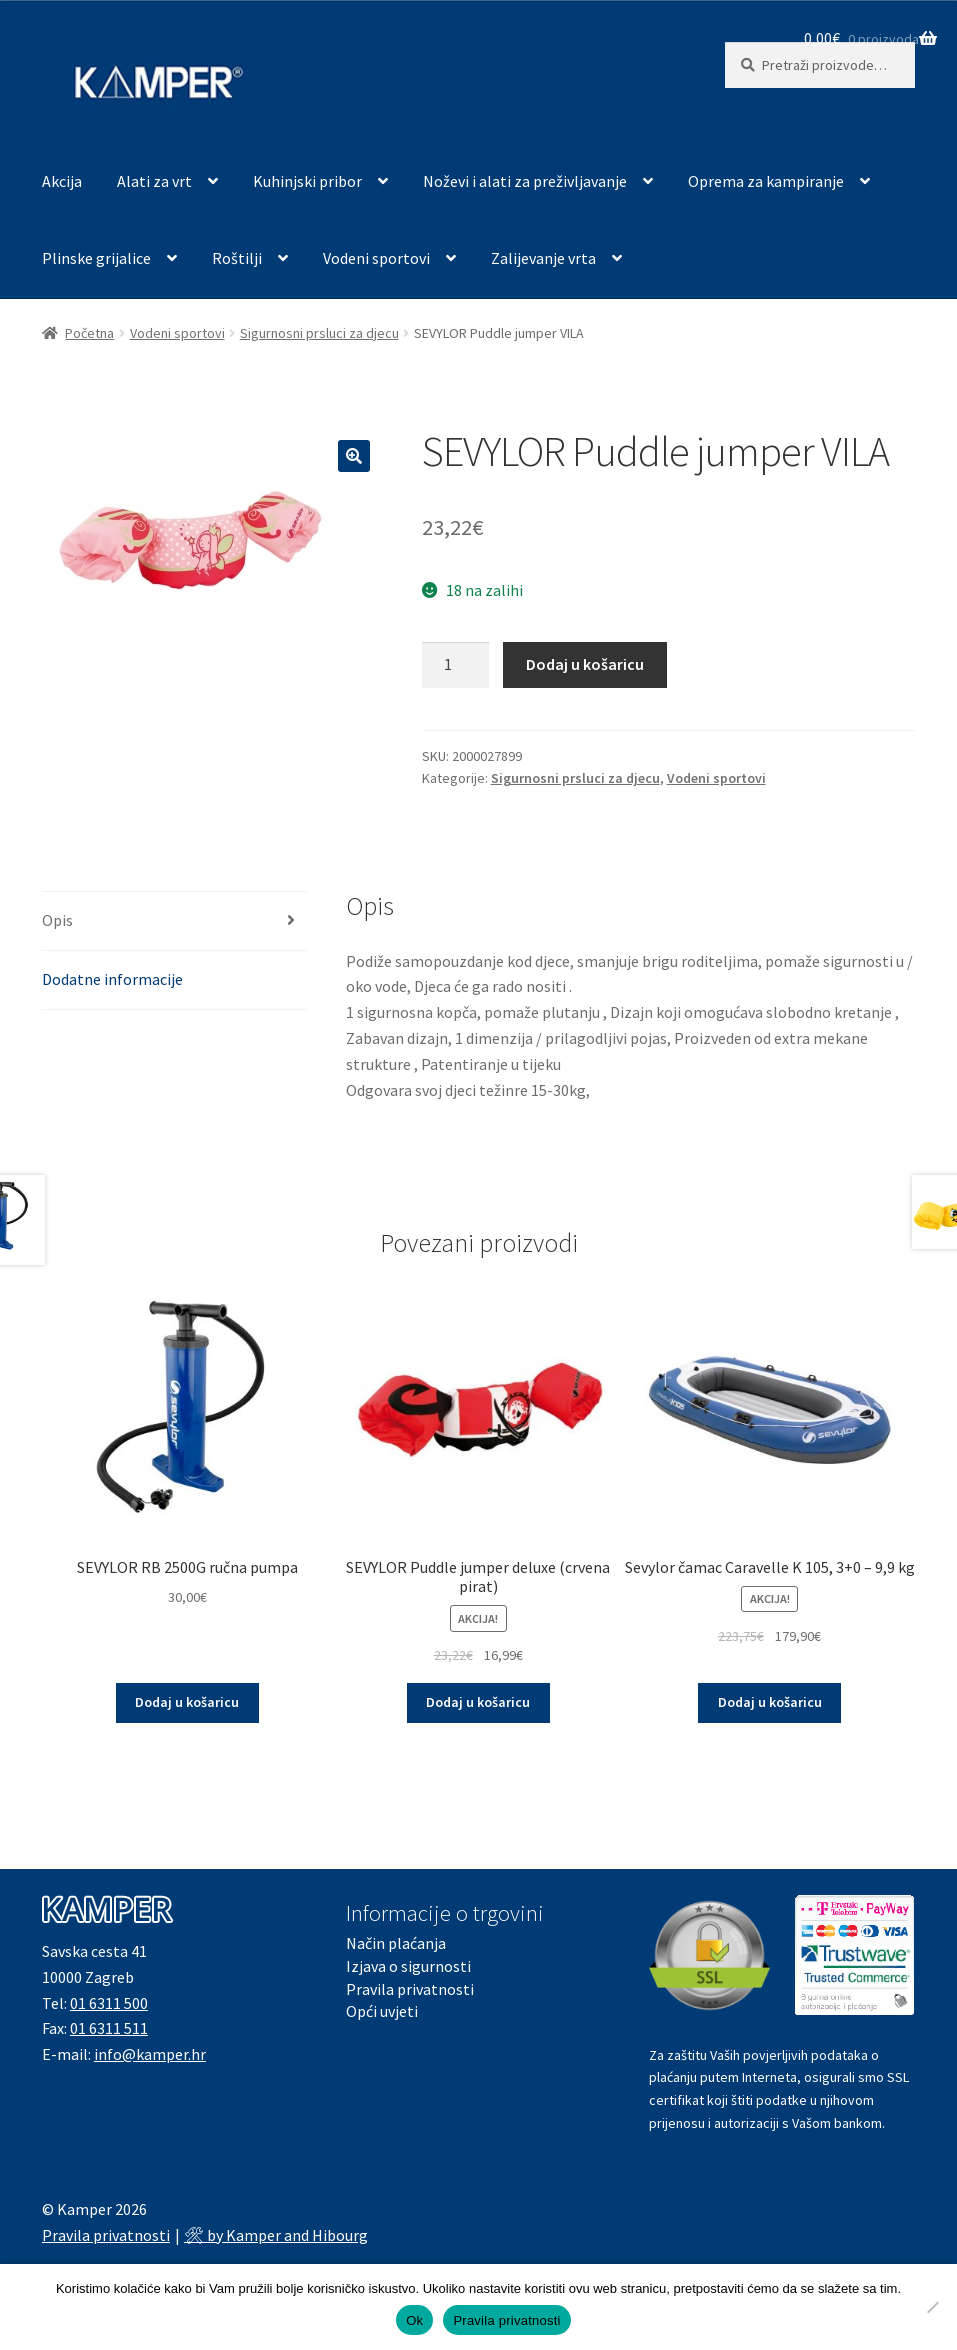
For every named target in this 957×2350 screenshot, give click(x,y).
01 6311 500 (109, 2003)
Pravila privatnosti (410, 1989)
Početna (89, 333)
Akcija (62, 181)
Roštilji (237, 258)
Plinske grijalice (96, 258)
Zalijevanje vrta (543, 258)
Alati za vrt (154, 181)
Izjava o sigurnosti (408, 1966)
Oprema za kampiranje (766, 181)
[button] (354, 456)
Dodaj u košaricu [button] (187, 1702)
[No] (932, 2307)
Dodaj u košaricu (585, 664)
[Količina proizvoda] (456, 665)
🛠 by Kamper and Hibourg (276, 2235)
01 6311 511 (109, 2028)
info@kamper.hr (150, 2054)
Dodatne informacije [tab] (112, 979)
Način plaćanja (396, 1943)
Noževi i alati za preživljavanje (525, 181)
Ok (414, 2320)
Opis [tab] (57, 920)
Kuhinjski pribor (307, 181)
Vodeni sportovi (376, 258)
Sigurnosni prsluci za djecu (319, 333)
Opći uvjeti (382, 2011)
